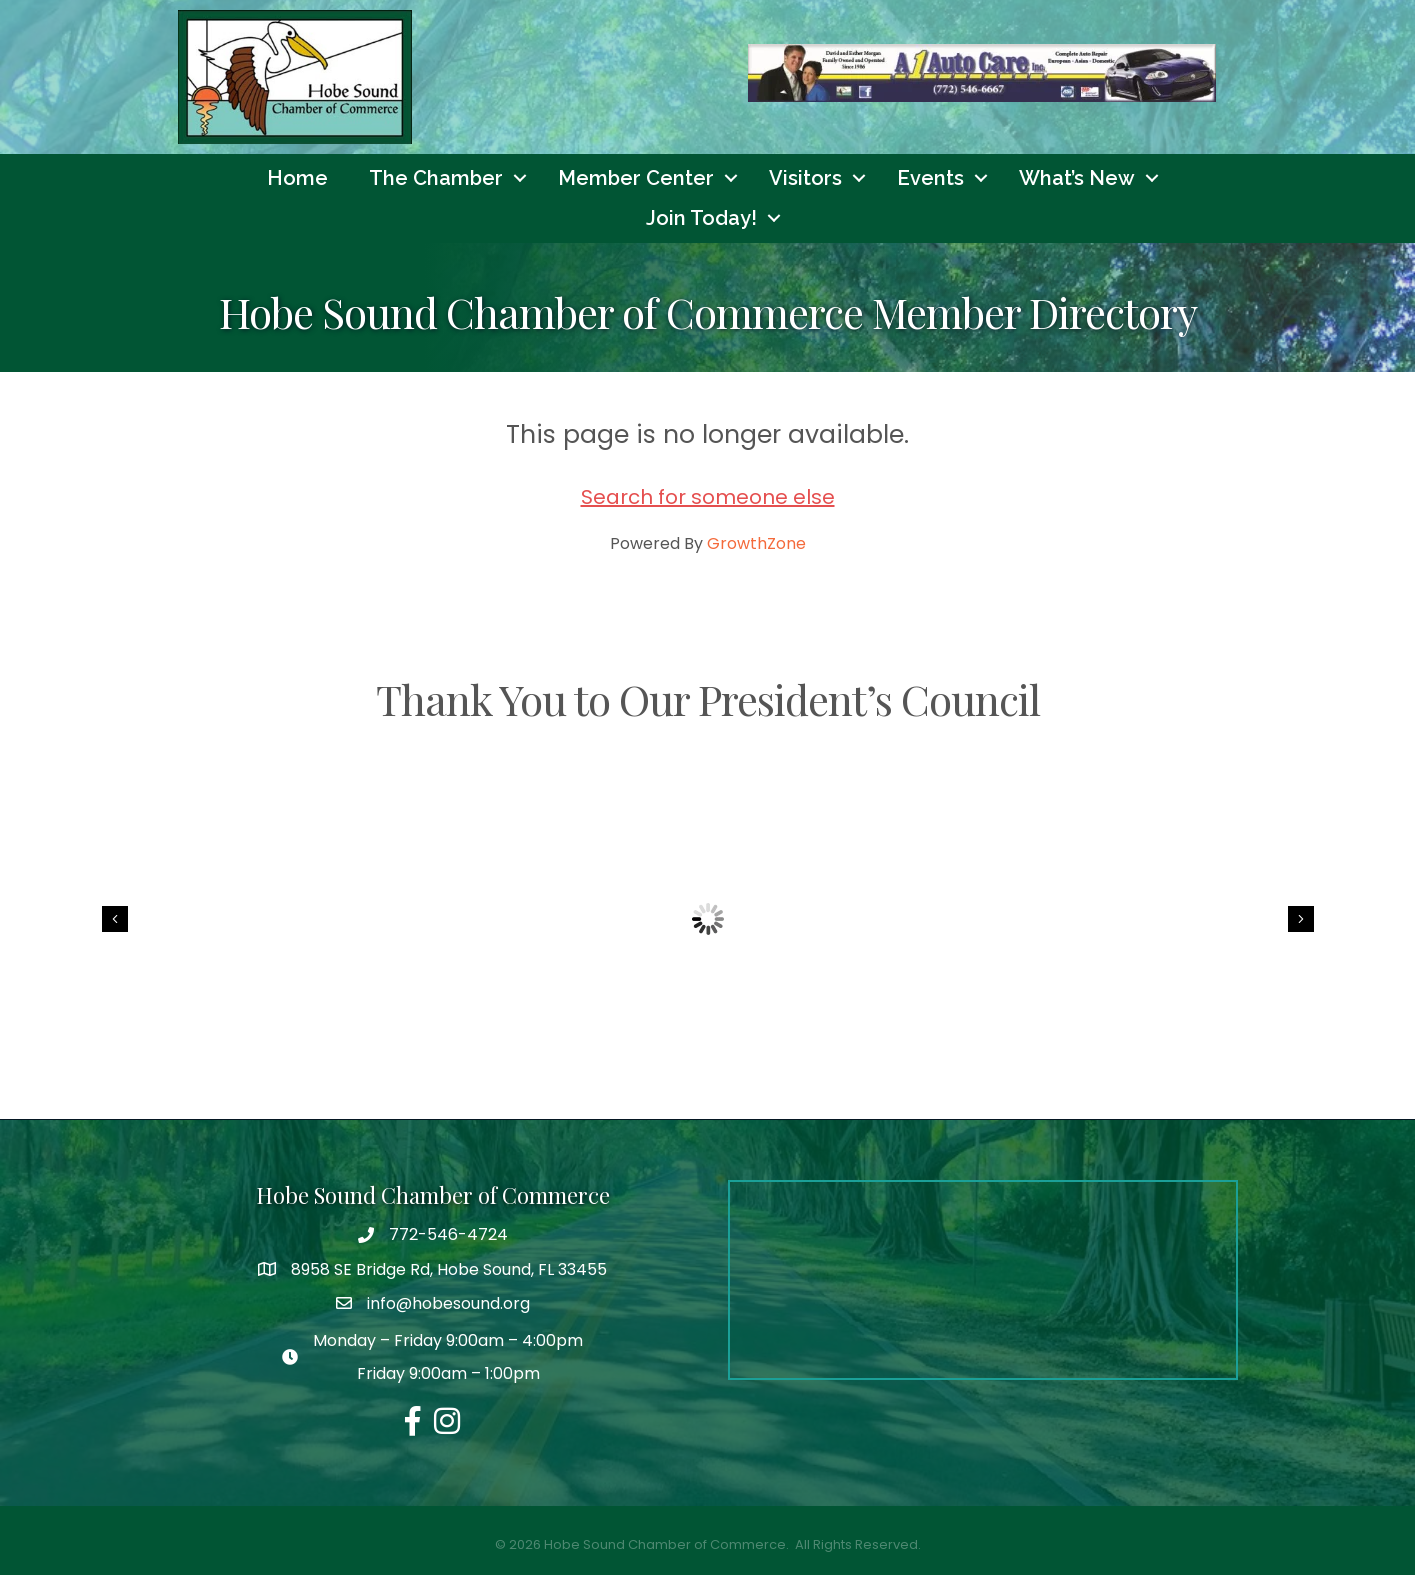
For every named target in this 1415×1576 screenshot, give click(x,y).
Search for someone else (708, 498)
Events (930, 179)
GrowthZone (756, 544)
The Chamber (436, 179)
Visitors (805, 179)
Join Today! (701, 219)
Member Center (636, 179)
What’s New (1077, 179)
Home (297, 179)
